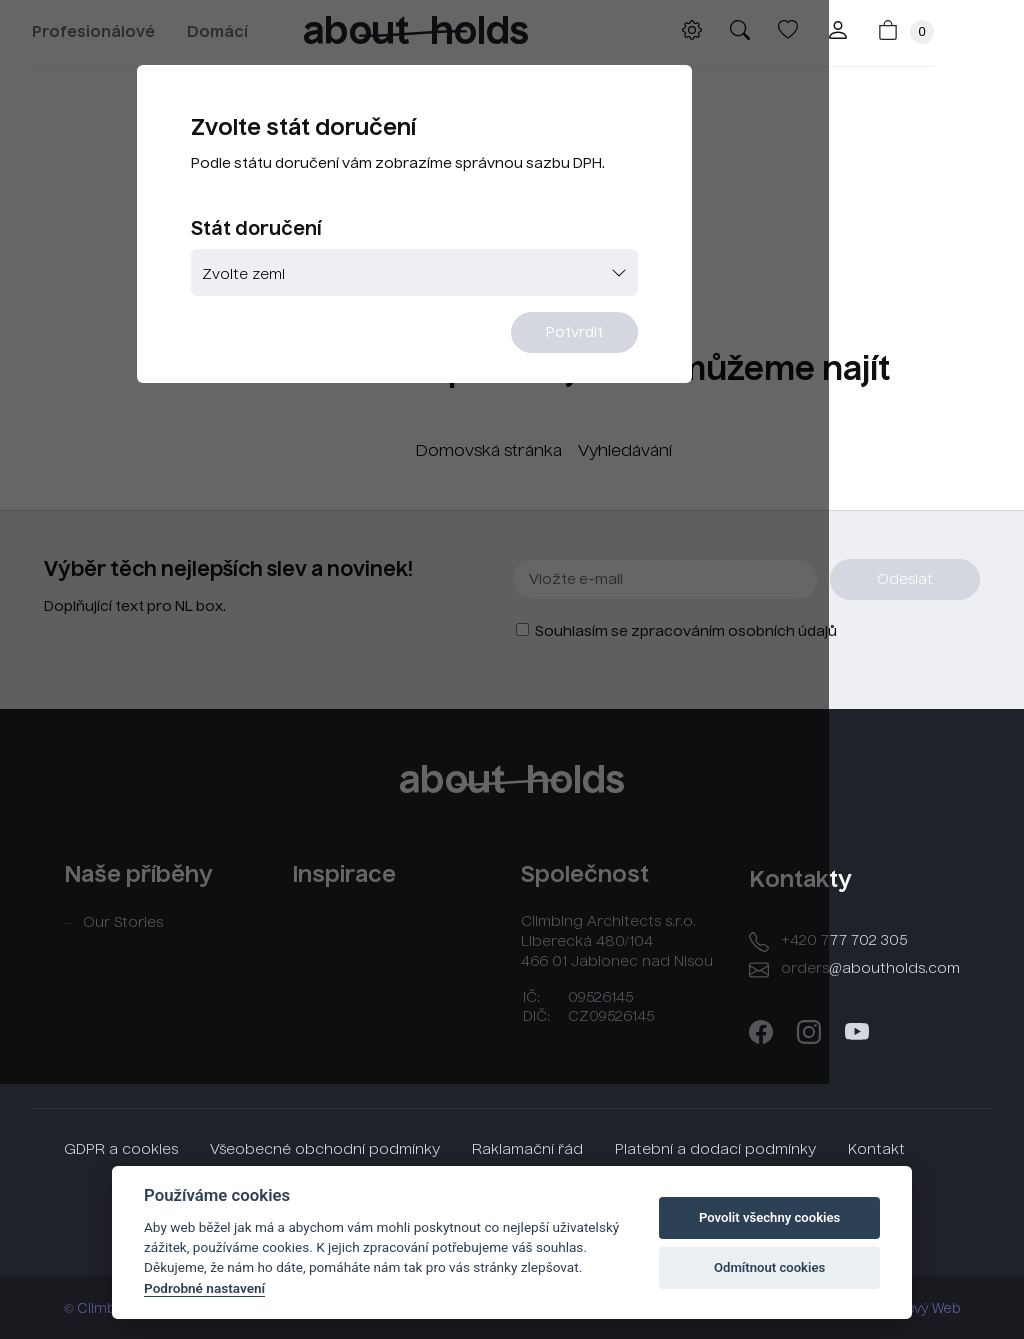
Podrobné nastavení (204, 1288)
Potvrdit (634, 370)
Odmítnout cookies (769, 1267)
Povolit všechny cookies (769, 1217)
